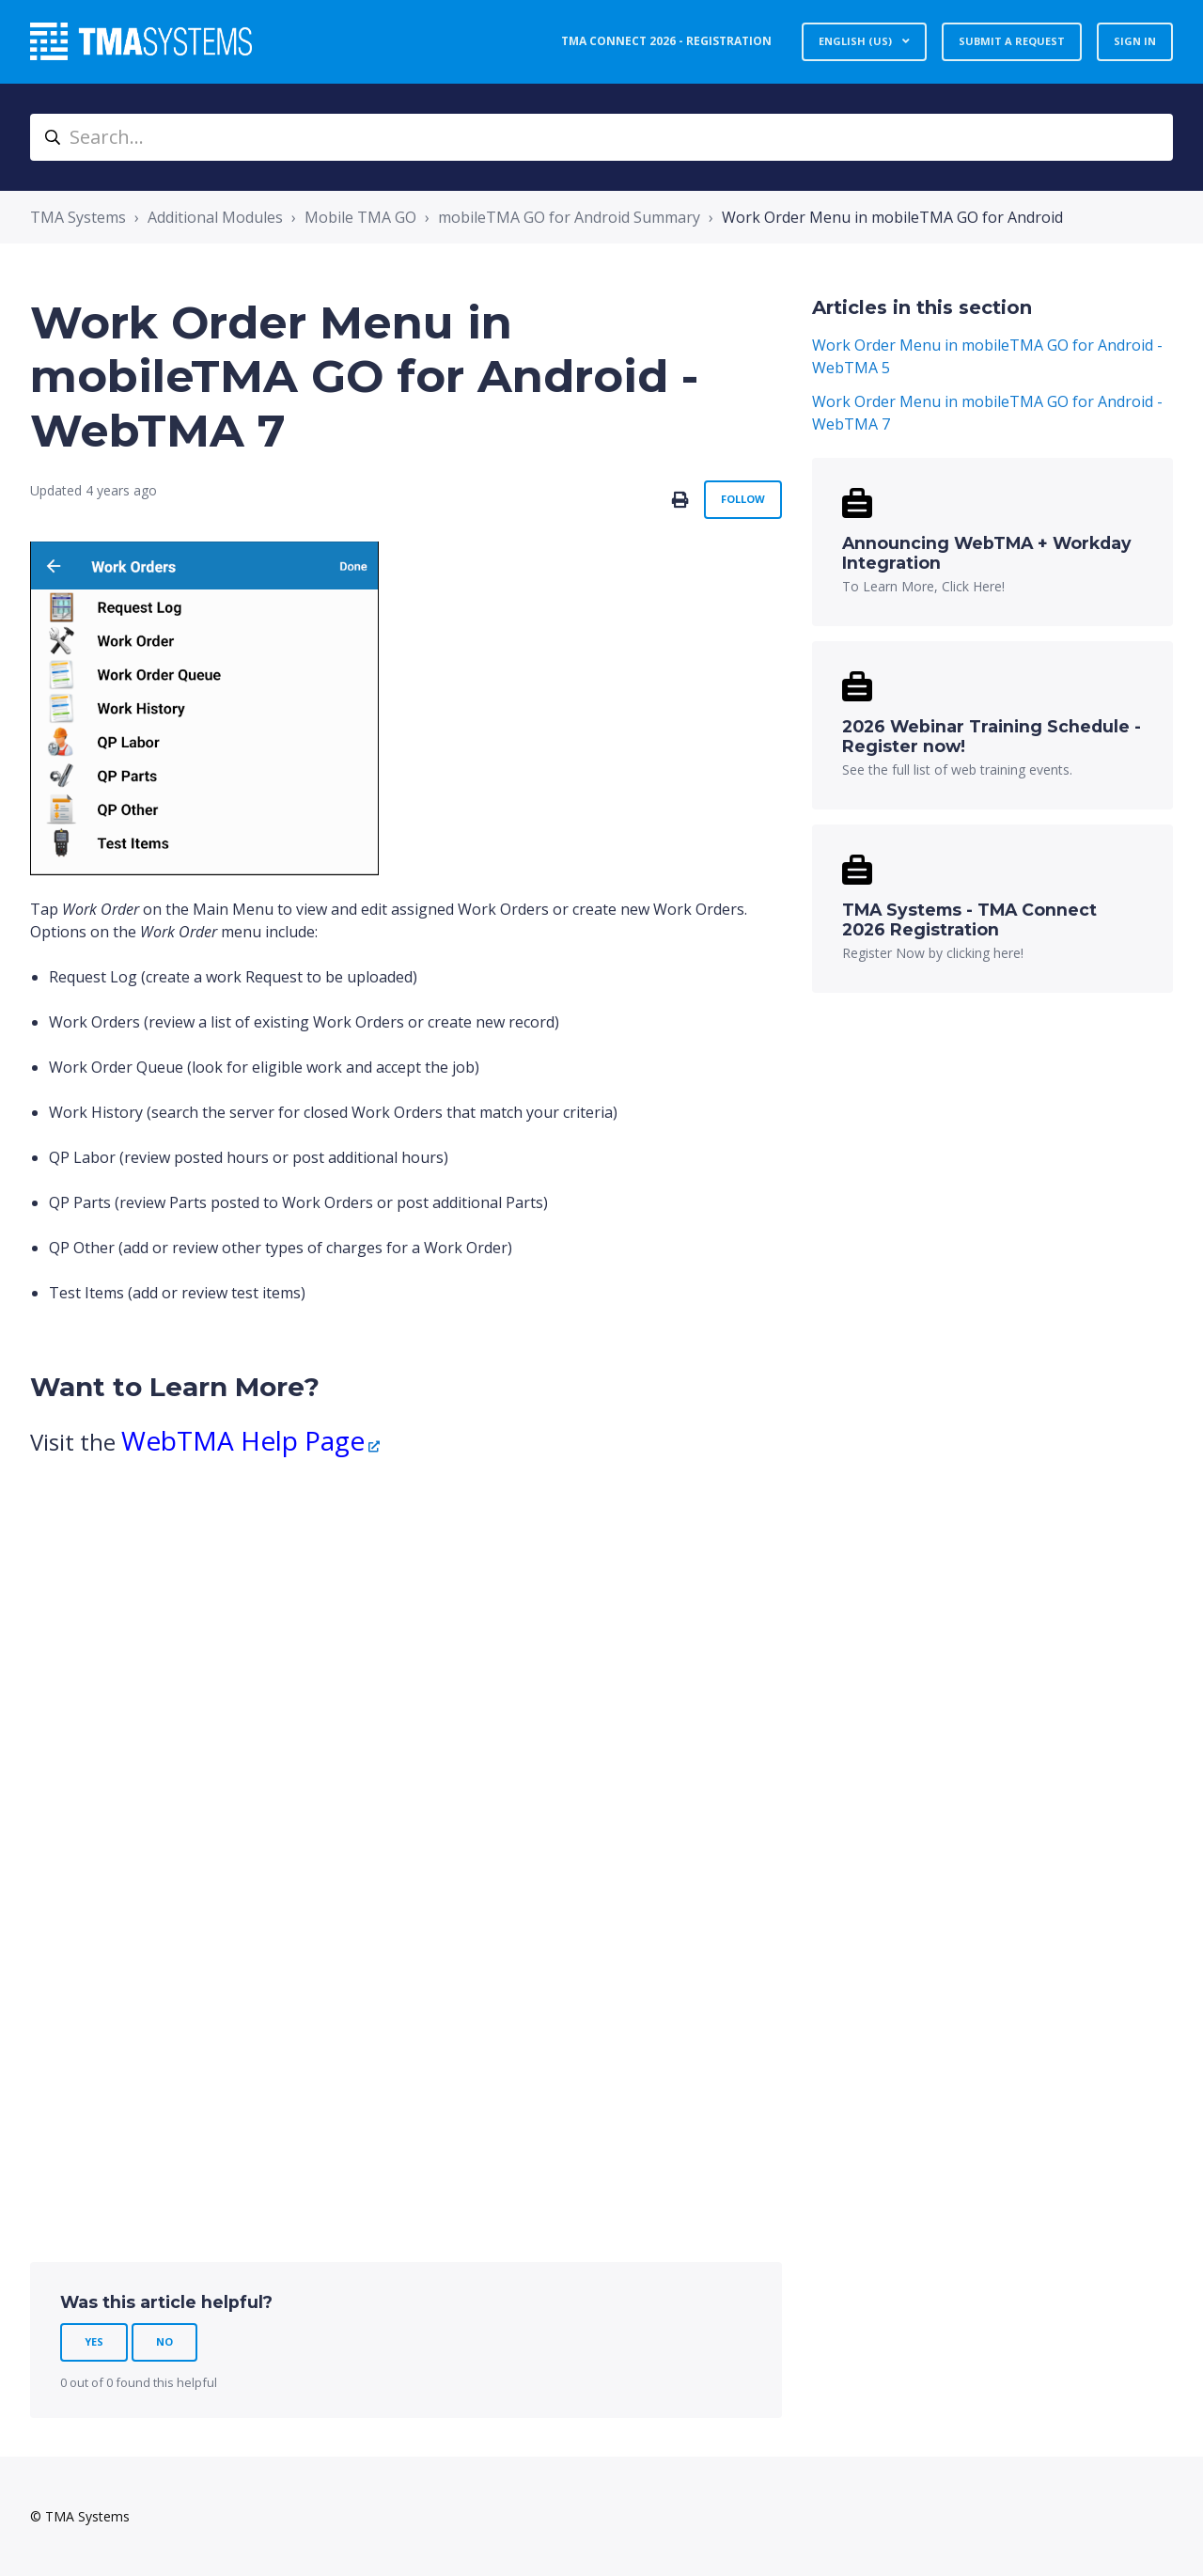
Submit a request (1012, 41)
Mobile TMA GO (360, 217)
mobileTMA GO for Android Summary (569, 217)
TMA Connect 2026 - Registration (666, 41)
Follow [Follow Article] (743, 499)
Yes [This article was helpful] (94, 2341)
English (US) (857, 41)
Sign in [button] (1135, 41)
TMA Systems (78, 217)
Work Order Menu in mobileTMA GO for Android (892, 217)
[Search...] (601, 137)
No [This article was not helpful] (164, 2341)
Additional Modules (215, 217)
